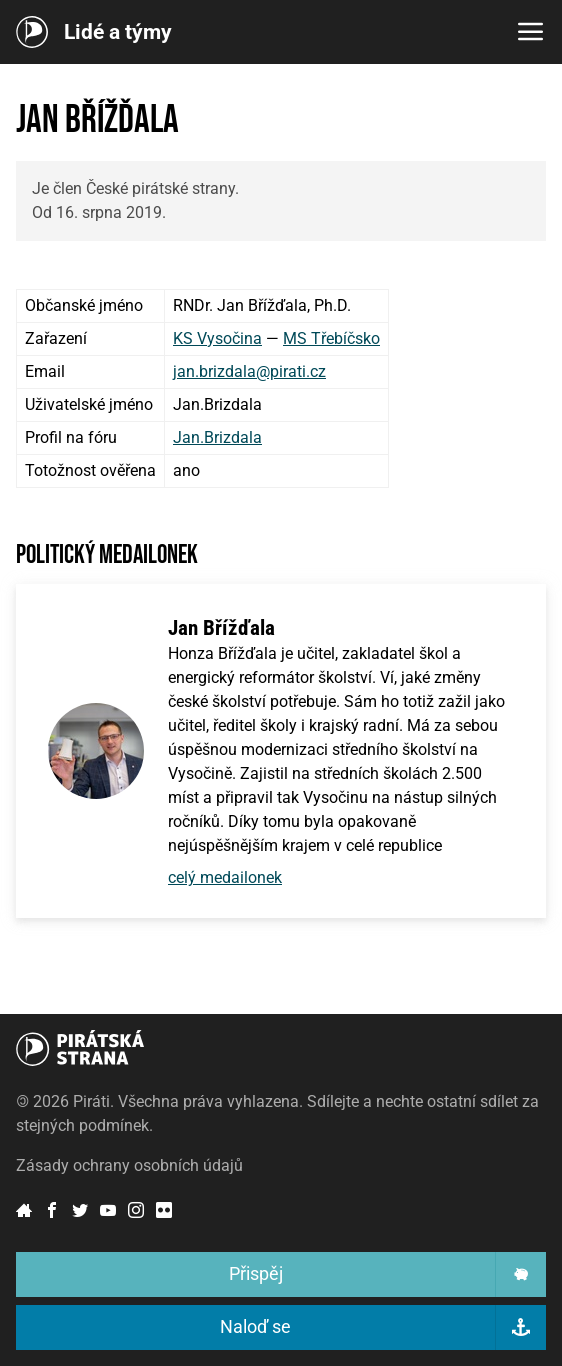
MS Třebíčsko (331, 338)
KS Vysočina (217, 338)
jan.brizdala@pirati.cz (249, 371)
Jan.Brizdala (217, 437)
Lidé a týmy (118, 32)
